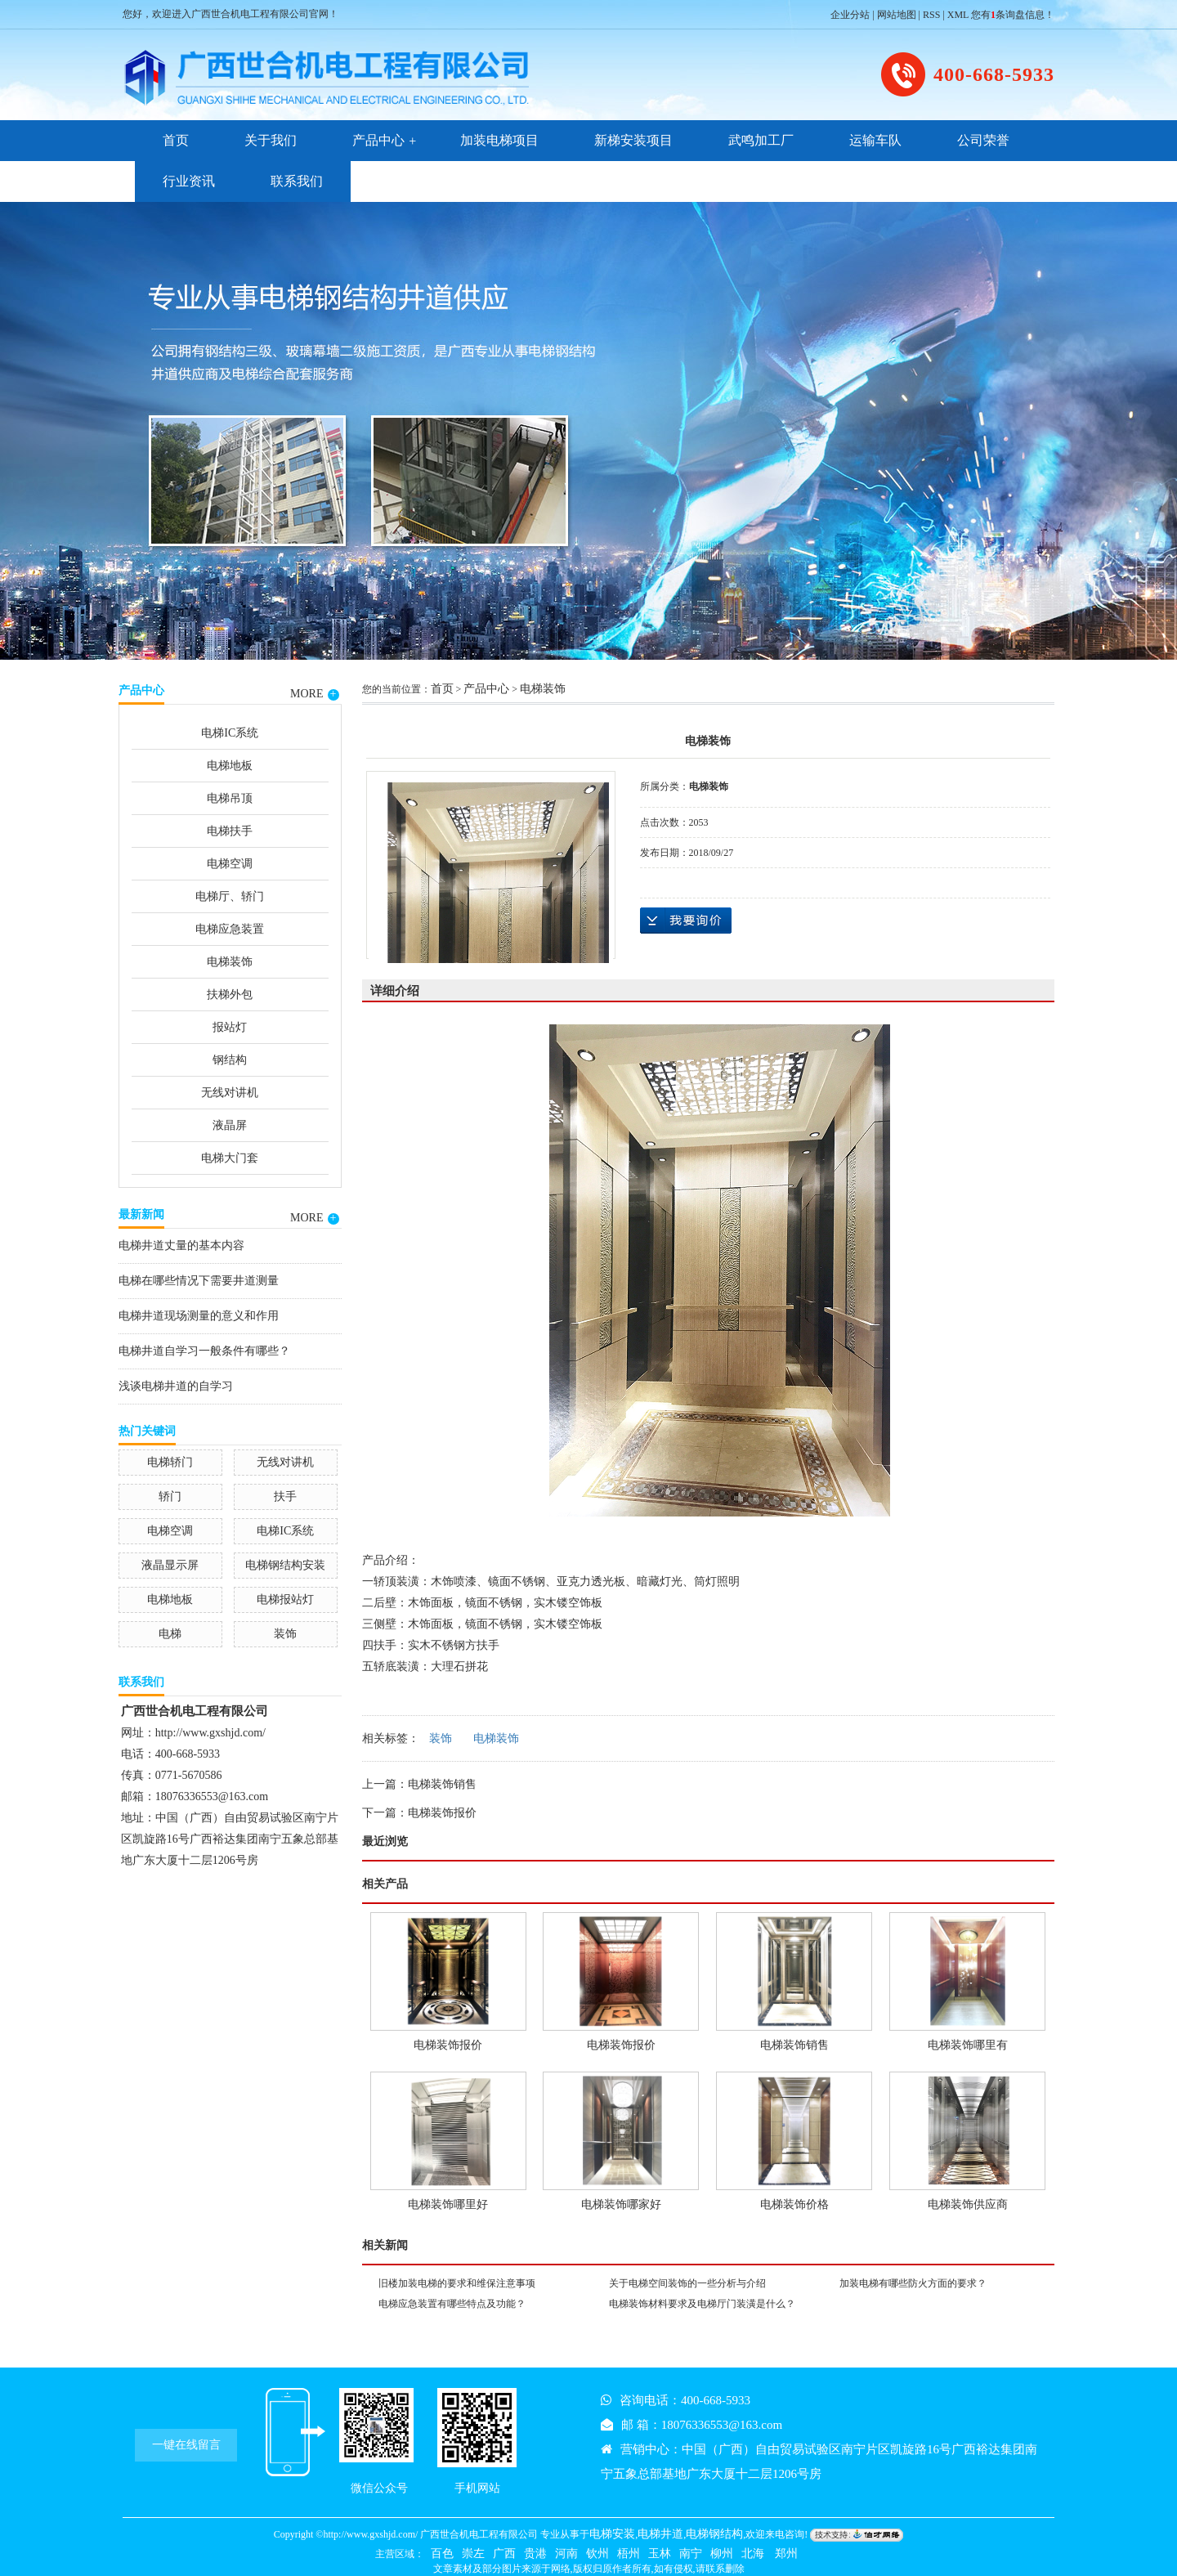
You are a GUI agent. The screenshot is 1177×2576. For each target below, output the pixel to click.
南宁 (690, 2553)
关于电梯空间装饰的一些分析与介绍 (687, 2283)
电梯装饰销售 (442, 1784)
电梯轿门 (170, 1462)
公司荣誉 (983, 140)
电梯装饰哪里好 (448, 2204)
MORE (314, 694)
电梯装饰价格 (794, 2204)
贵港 (535, 2553)
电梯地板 (230, 765)
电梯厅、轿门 (229, 896)
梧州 (628, 2553)
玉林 (659, 2553)
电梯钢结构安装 (285, 1565)
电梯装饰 (230, 962)
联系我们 (297, 181)
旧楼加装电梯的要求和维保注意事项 (456, 2283)
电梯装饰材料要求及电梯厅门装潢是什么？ (702, 2303)
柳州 (721, 2553)
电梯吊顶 (230, 798)
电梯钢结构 (714, 2534)
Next (1123, 428)
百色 (442, 2553)
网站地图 (896, 14)
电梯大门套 (229, 1158)
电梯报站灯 (285, 1599)
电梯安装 (612, 2534)
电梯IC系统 (229, 733)
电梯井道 (660, 2534)
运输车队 (875, 140)
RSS (931, 14)
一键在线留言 (186, 2445)
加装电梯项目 (499, 140)
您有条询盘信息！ (1012, 14)
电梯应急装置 (229, 929)
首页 (176, 140)
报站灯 (230, 1027)
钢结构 (230, 1060)
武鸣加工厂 (761, 140)
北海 (752, 2553)
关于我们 (270, 140)
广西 (504, 2553)
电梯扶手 (230, 831)
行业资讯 (189, 181)
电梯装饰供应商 (968, 2204)
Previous (53, 428)
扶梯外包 (230, 994)
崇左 (473, 2553)
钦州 (597, 2553)
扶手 (285, 1496)
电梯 (170, 1634)
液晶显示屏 (170, 1565)
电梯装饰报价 (442, 1813)
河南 (566, 2553)
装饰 (285, 1634)
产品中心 (378, 140)
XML (958, 14)
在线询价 (686, 920)
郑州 (785, 2553)
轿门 (170, 1496)
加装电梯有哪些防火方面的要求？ (913, 2283)
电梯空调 (230, 864)
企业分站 (850, 14)
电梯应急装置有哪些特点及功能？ (452, 2303)
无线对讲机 (229, 1092)
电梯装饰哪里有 (968, 2045)
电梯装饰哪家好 (621, 2204)
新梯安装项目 (633, 140)
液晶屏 (230, 1125)
